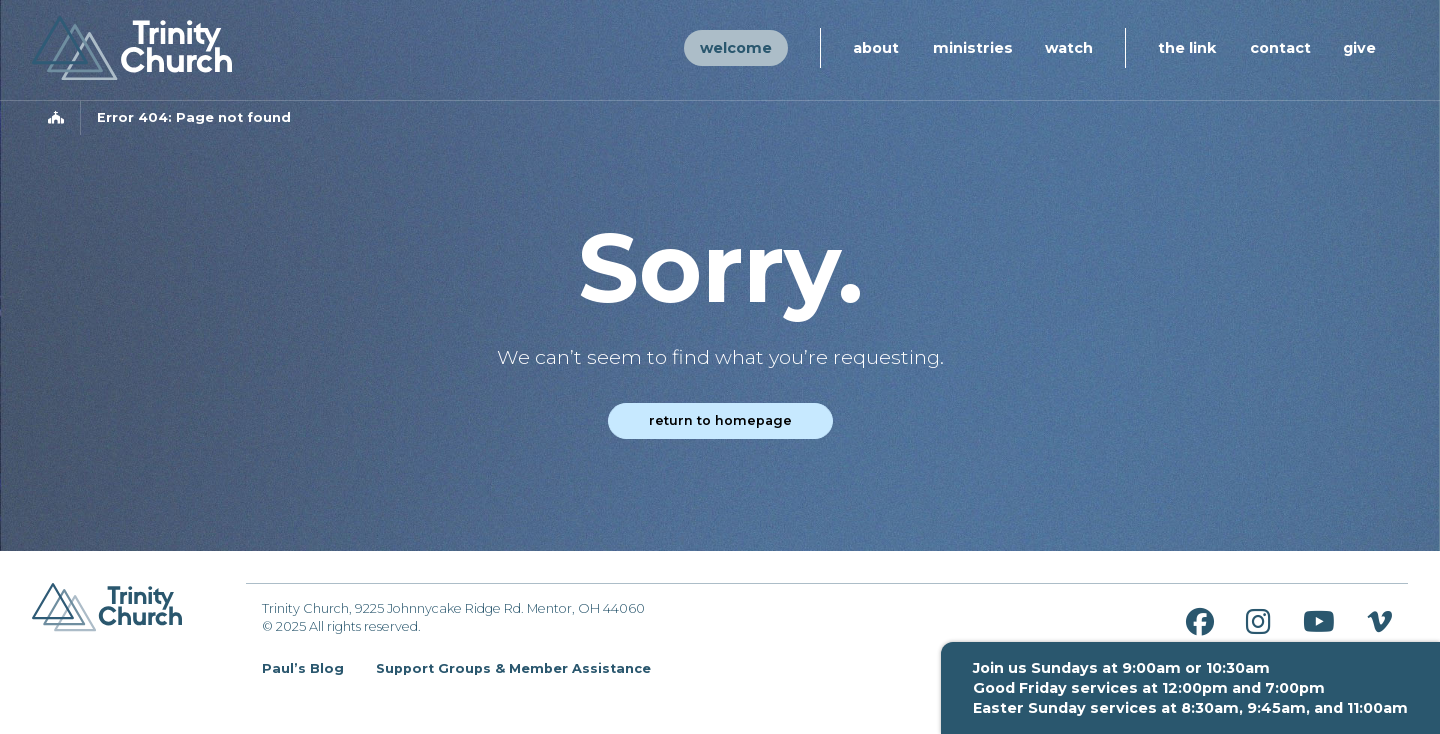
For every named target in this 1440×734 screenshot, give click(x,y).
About (876, 48)
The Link (1187, 48)
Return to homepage (720, 420)
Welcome (736, 48)
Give (1359, 48)
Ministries (973, 48)
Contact (1280, 48)
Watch (1069, 48)
